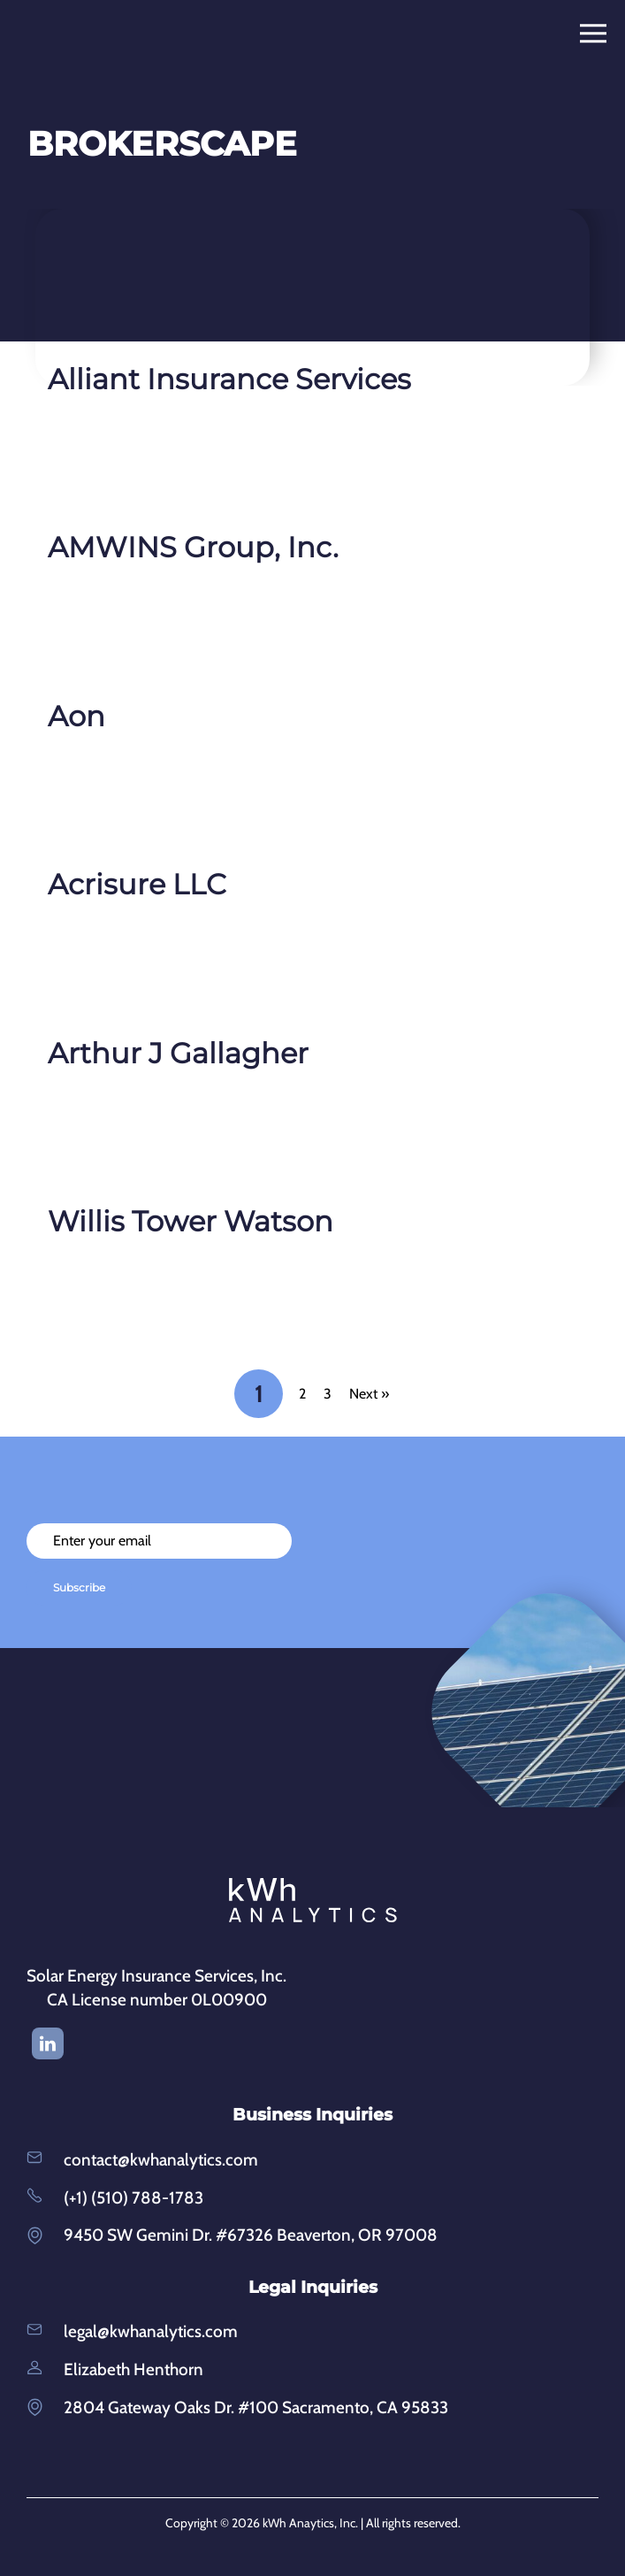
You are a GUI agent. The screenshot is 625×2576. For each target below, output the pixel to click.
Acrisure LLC (137, 884)
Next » (369, 1393)
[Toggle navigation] (599, 34)
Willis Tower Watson (190, 1221)
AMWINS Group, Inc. (193, 547)
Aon (76, 716)
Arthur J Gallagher (178, 1053)
